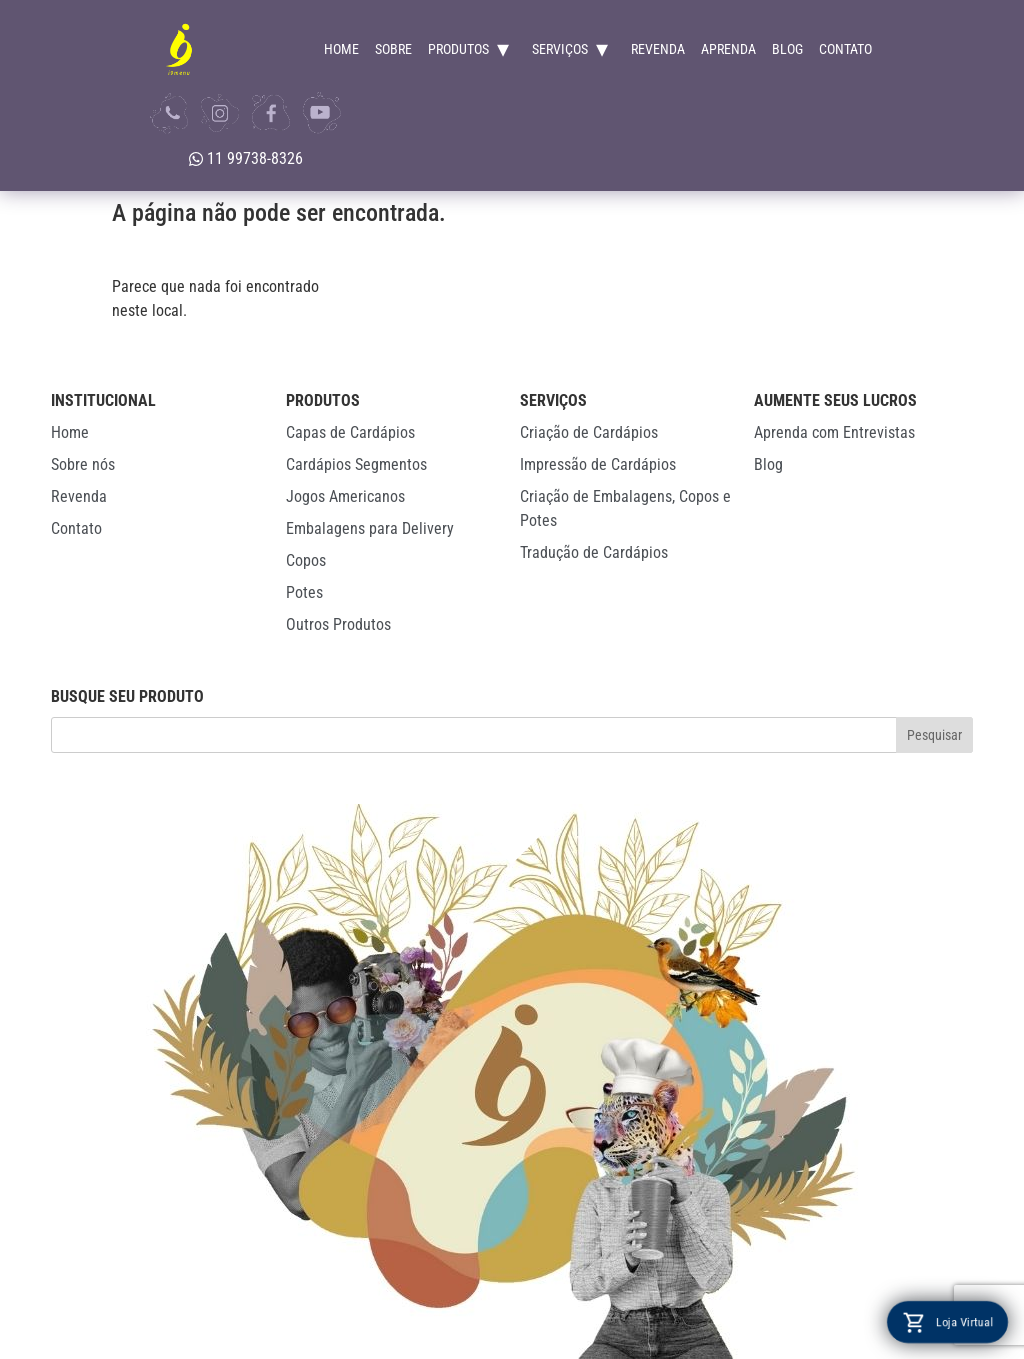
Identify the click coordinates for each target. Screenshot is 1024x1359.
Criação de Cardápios (589, 432)
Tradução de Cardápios (594, 552)
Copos (306, 560)
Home (341, 49)
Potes (304, 592)
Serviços (560, 49)
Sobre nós (83, 464)
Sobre (393, 49)
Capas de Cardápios (350, 432)
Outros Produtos (338, 624)
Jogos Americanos (345, 496)
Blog (787, 49)
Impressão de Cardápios (598, 464)
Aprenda (728, 49)
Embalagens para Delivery (370, 528)
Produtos (458, 49)
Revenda (658, 49)
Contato (845, 49)
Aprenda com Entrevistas (834, 432)
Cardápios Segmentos (356, 464)
